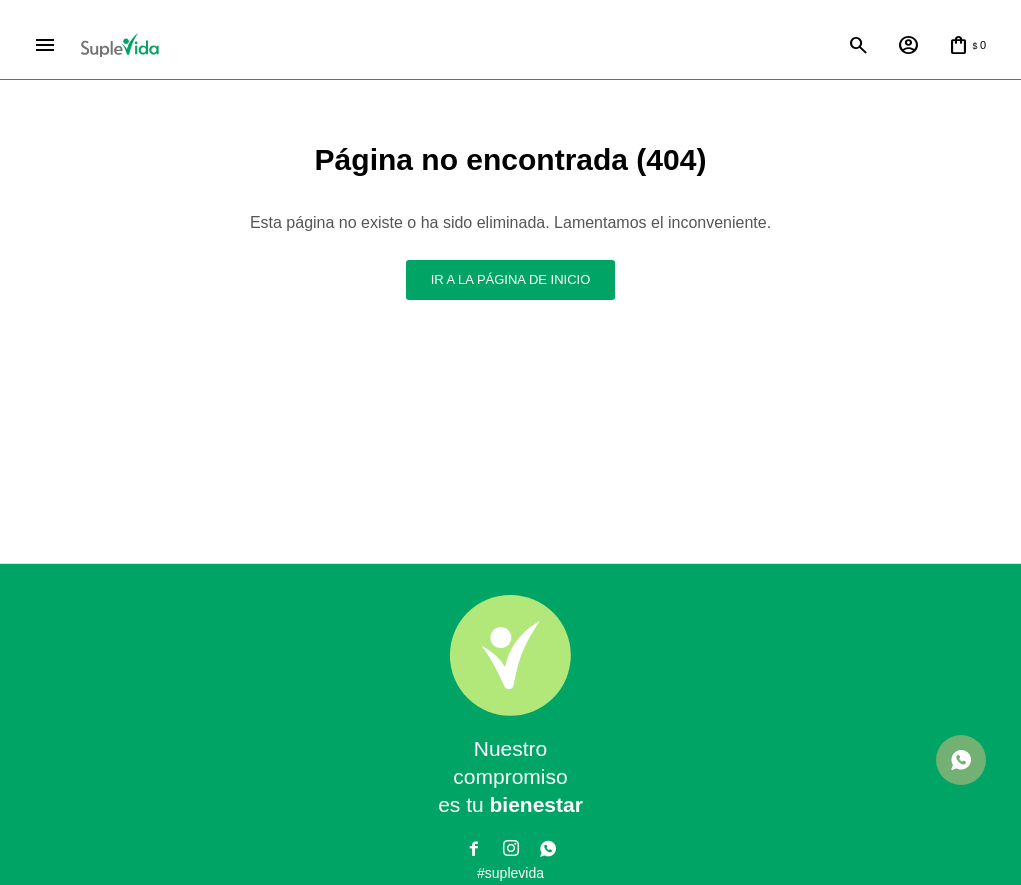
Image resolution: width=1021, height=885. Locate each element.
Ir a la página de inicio (511, 279)
